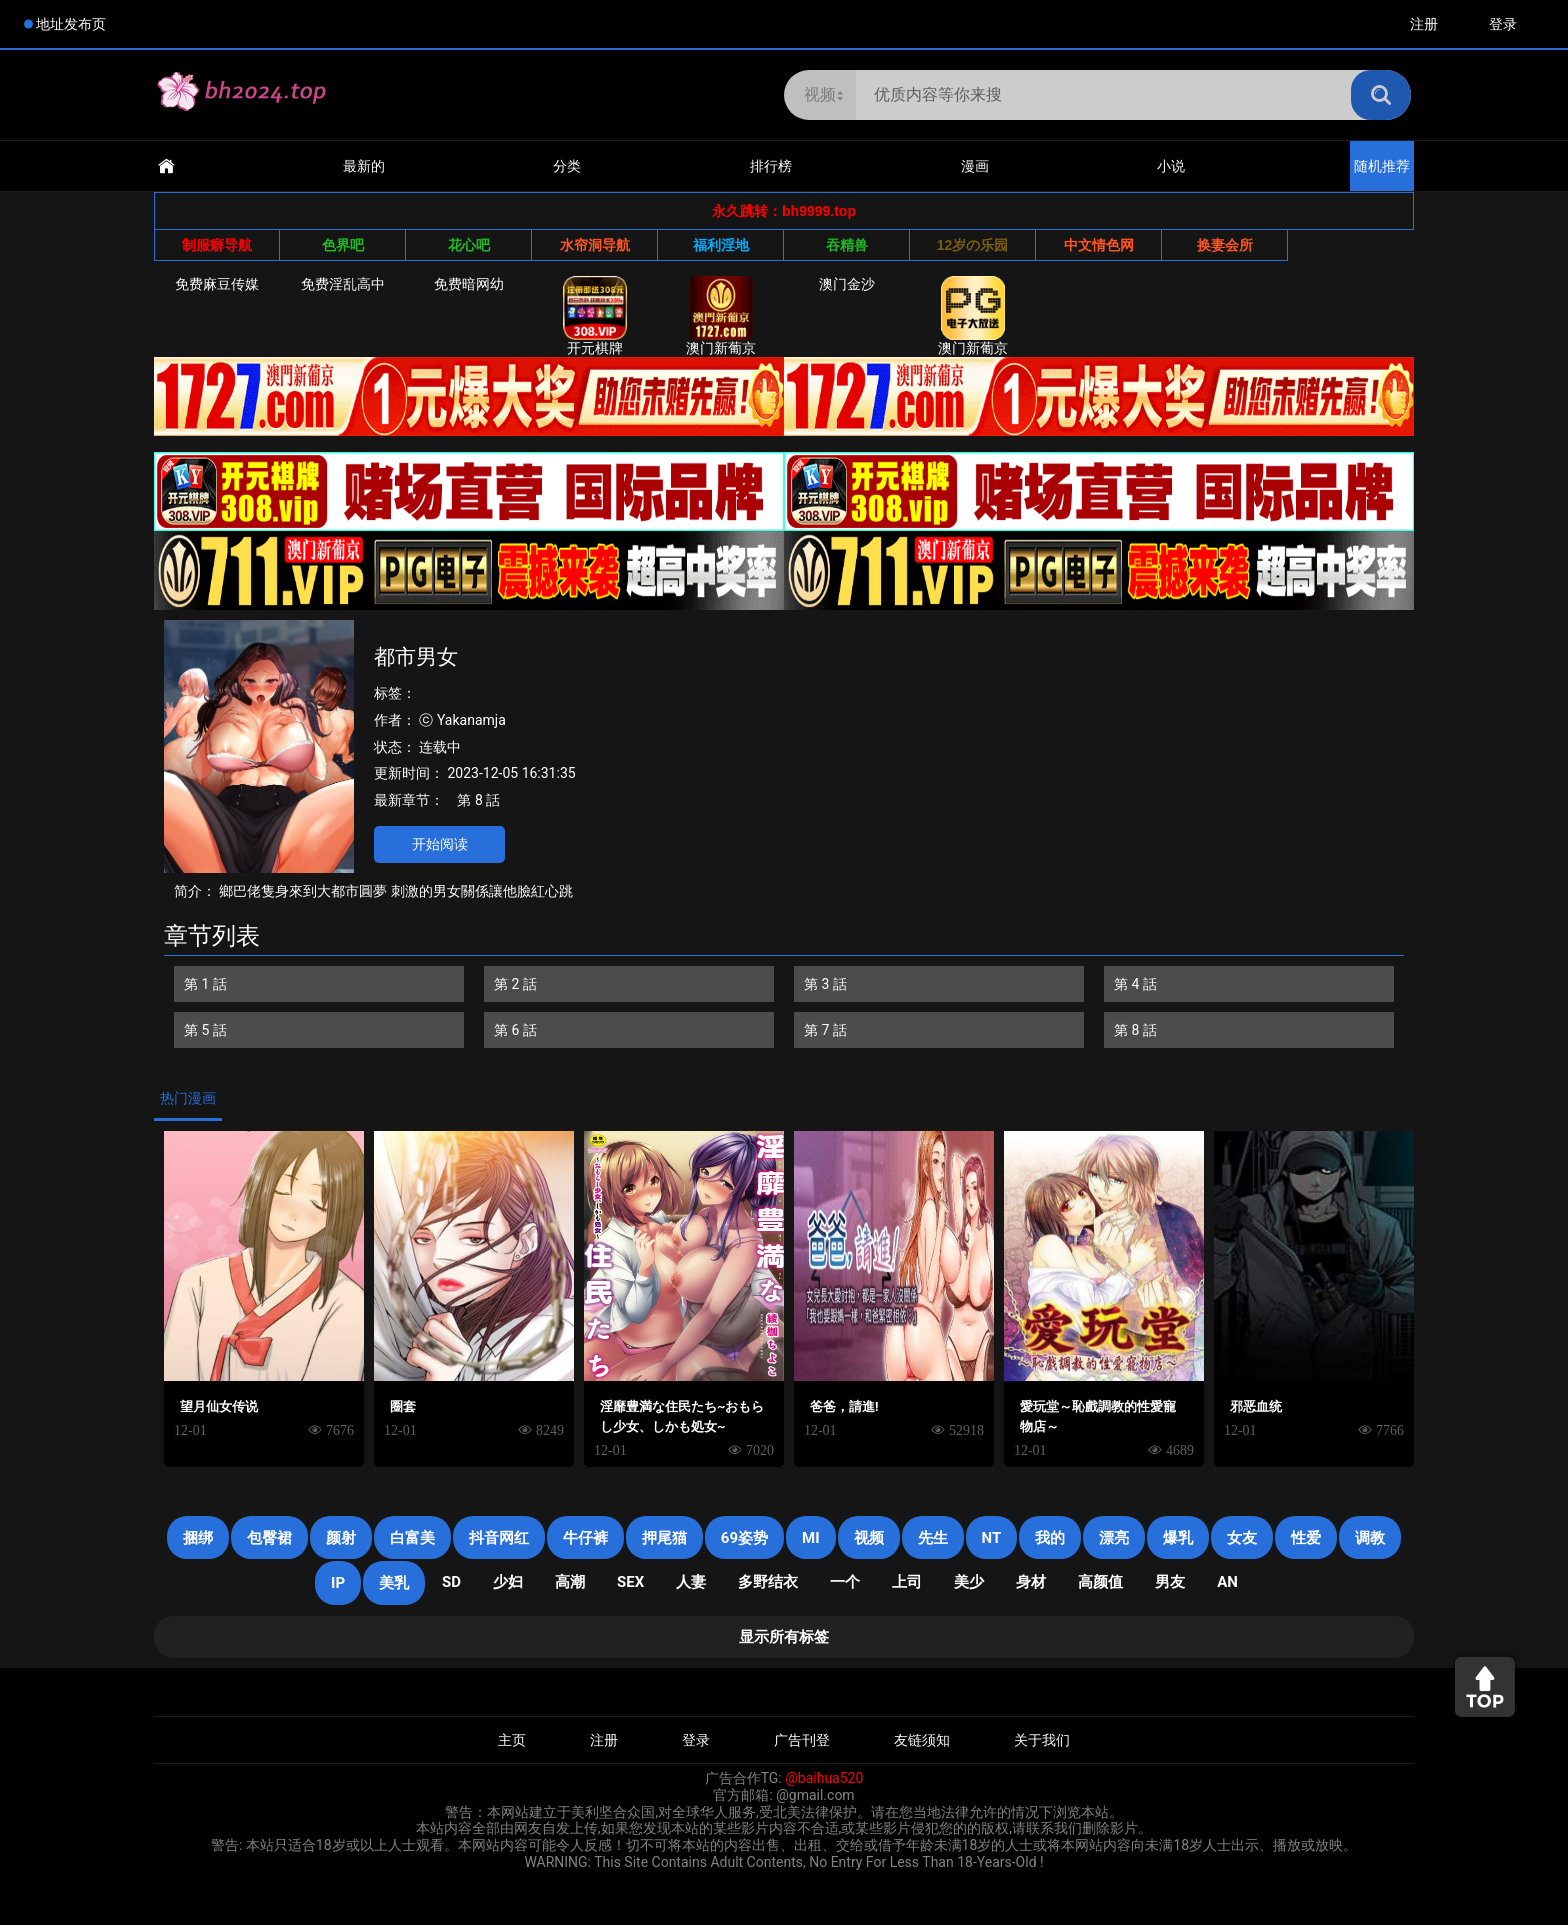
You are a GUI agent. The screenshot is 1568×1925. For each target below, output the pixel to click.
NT (992, 1538)
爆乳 (1178, 1538)
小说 (1171, 166)
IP (338, 1583)
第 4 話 (1135, 984)
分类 (567, 166)
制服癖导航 (217, 245)
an (1227, 1582)
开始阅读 (440, 844)
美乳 (394, 1583)
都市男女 (416, 657)
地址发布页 (71, 24)
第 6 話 (515, 1030)
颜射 (341, 1538)
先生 (933, 1538)
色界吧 (343, 245)
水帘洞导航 (595, 245)
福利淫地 (721, 245)
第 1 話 (205, 984)
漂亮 (1114, 1538)
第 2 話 (515, 984)
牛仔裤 (585, 1538)
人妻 (691, 1582)
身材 (1031, 1582)
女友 (1242, 1538)
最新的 (364, 166)
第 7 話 (825, 1030)
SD (451, 1582)
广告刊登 (802, 1740)
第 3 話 (825, 984)
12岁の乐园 (973, 245)
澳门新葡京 (721, 316)
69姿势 (744, 1538)
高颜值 (1100, 1582)
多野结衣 (768, 1582)
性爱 (1306, 1538)
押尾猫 (664, 1538)
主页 (512, 1740)
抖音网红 (499, 1538)
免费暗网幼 (469, 284)
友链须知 (922, 1740)
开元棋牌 (595, 316)
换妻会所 (1225, 245)
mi (811, 1538)
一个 (845, 1582)
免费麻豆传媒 (217, 284)
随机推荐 (1382, 166)
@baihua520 (824, 1778)
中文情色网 (1099, 245)
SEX (630, 1582)
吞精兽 (847, 245)
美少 (969, 1582)
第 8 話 (478, 800)
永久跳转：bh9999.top (784, 211)
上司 (907, 1582)
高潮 (570, 1582)
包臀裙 (269, 1538)
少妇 (508, 1582)
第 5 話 (205, 1030)
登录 (1503, 24)
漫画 (975, 166)
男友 (1170, 1582)
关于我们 (1042, 1740)
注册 (1424, 24)
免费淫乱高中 (343, 284)
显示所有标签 (784, 1637)
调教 (1370, 1538)
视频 (869, 1538)
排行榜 (771, 166)
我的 (1050, 1538)
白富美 (412, 1538)
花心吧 (469, 245)
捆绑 (198, 1538)
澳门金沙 (847, 284)
